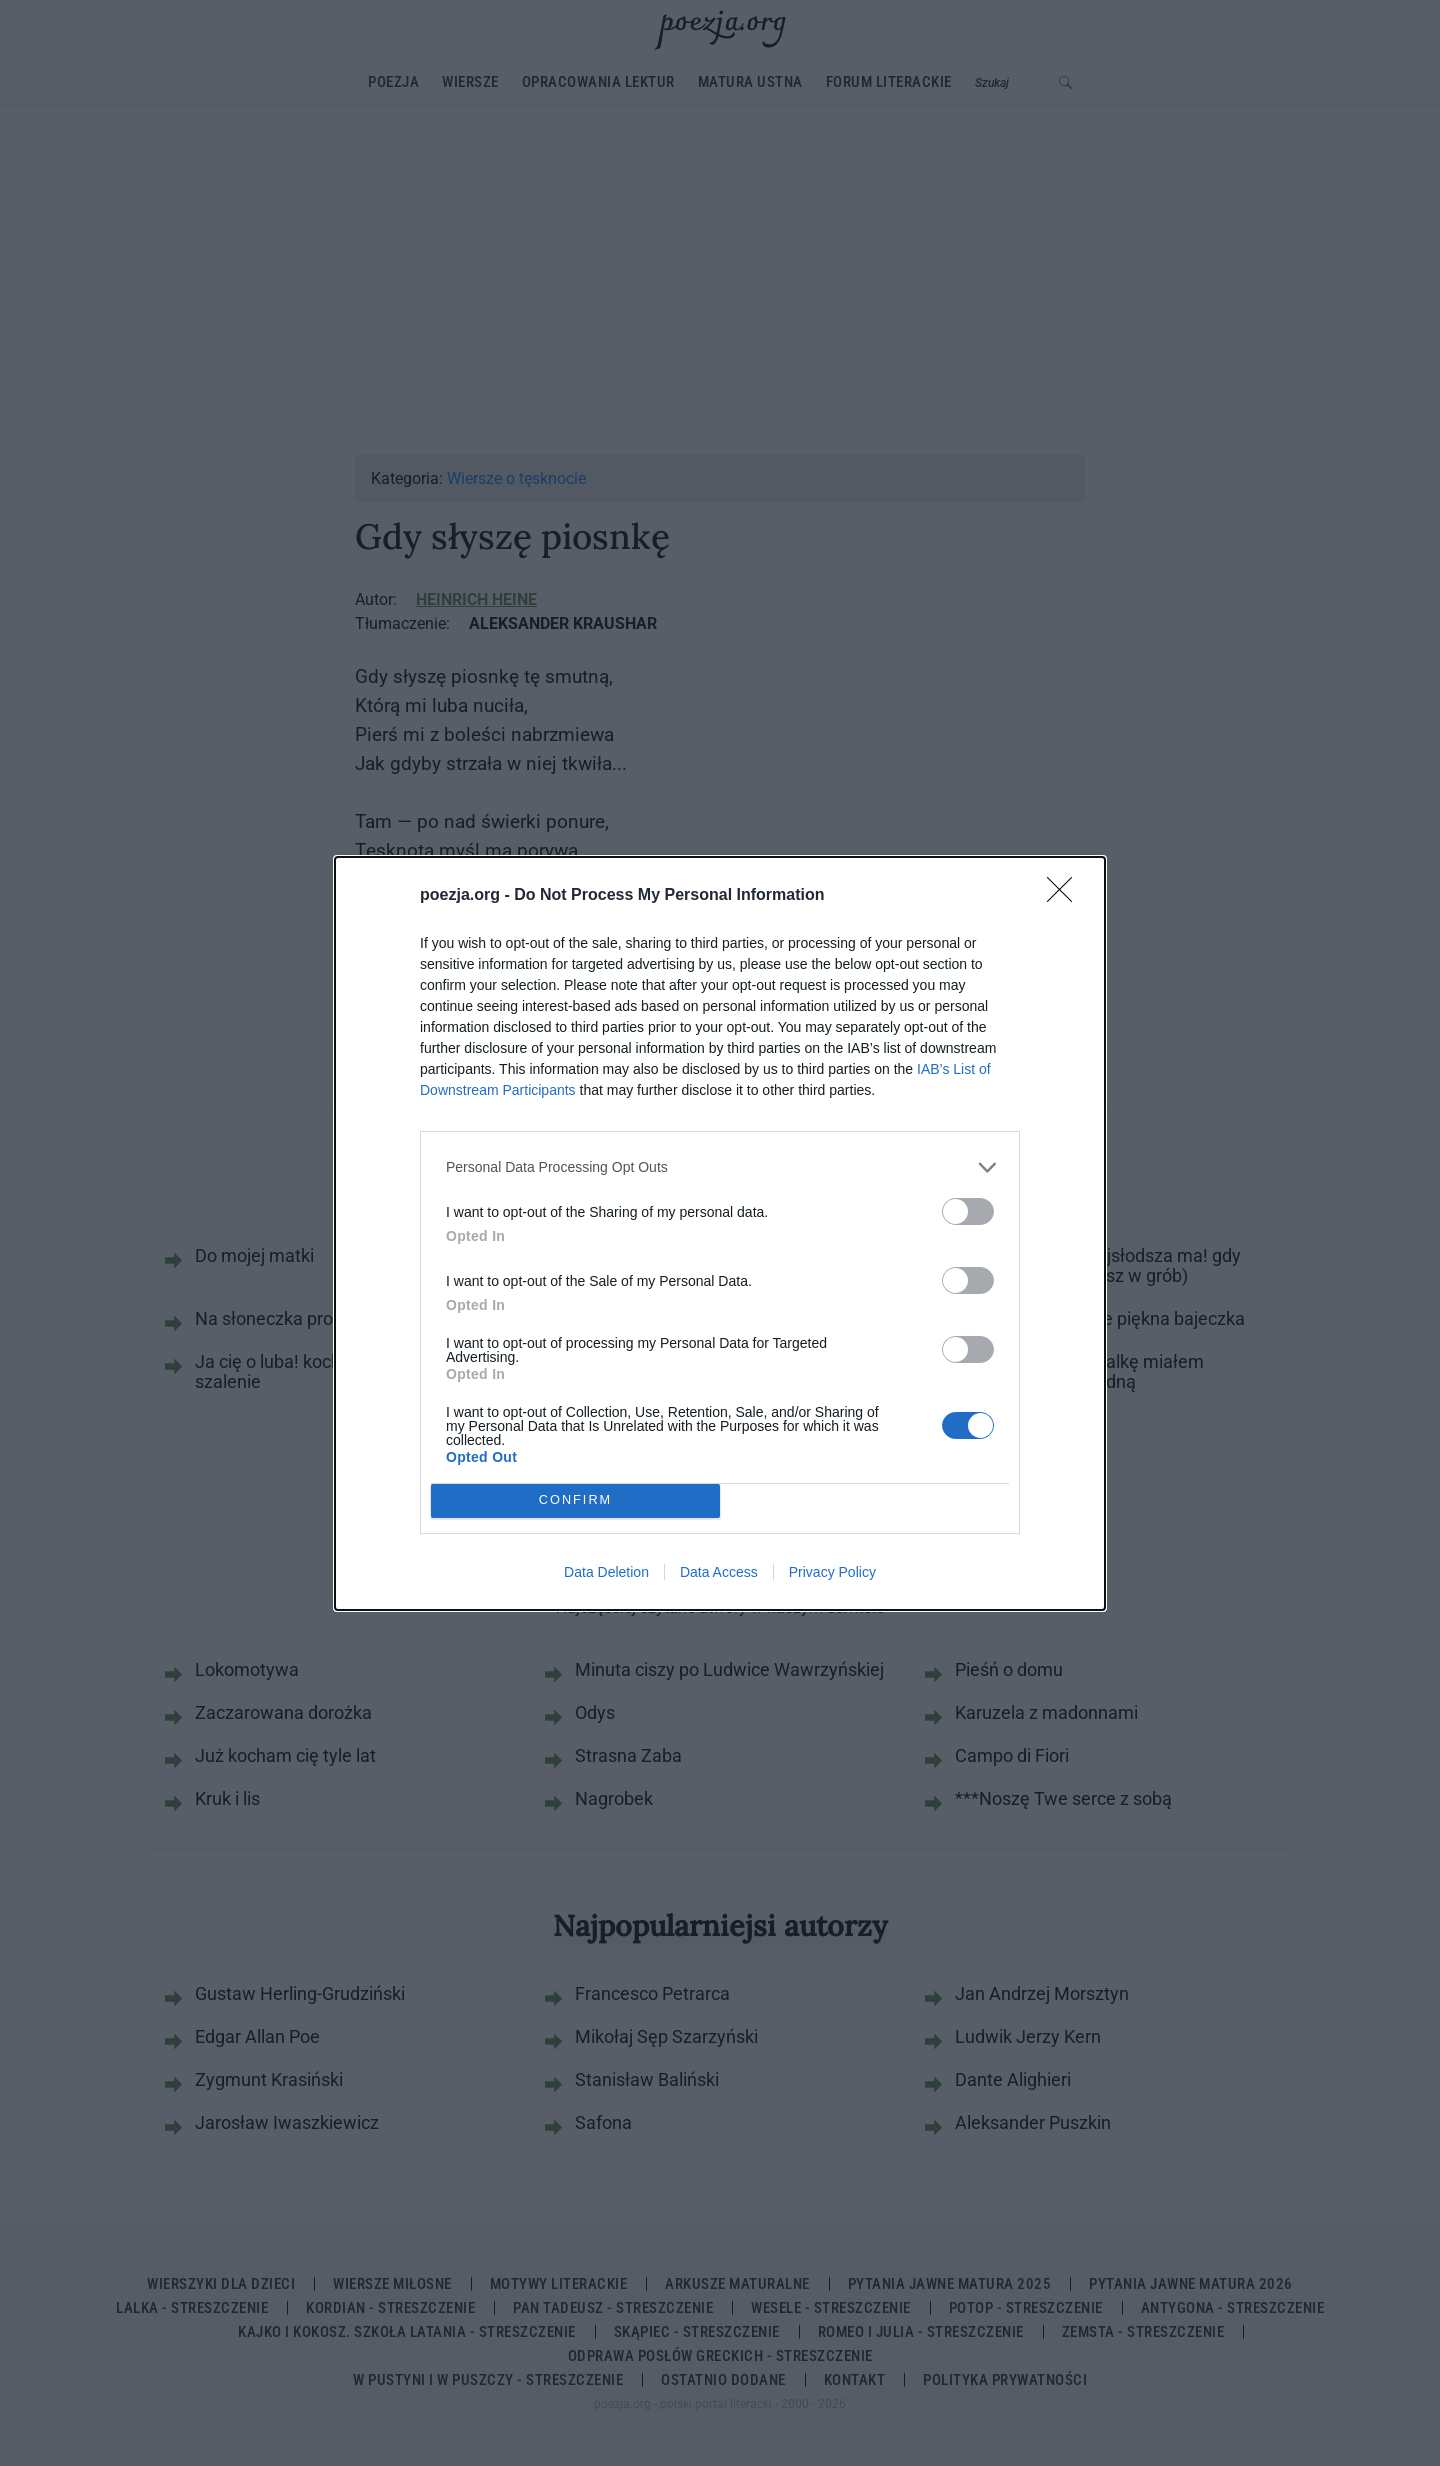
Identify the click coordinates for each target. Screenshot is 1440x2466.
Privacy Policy (832, 1572)
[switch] (968, 1211)
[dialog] (720, 1233)
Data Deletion (606, 1572)
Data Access (719, 1572)
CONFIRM (575, 1500)
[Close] (1066, 896)
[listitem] (720, 1167)
